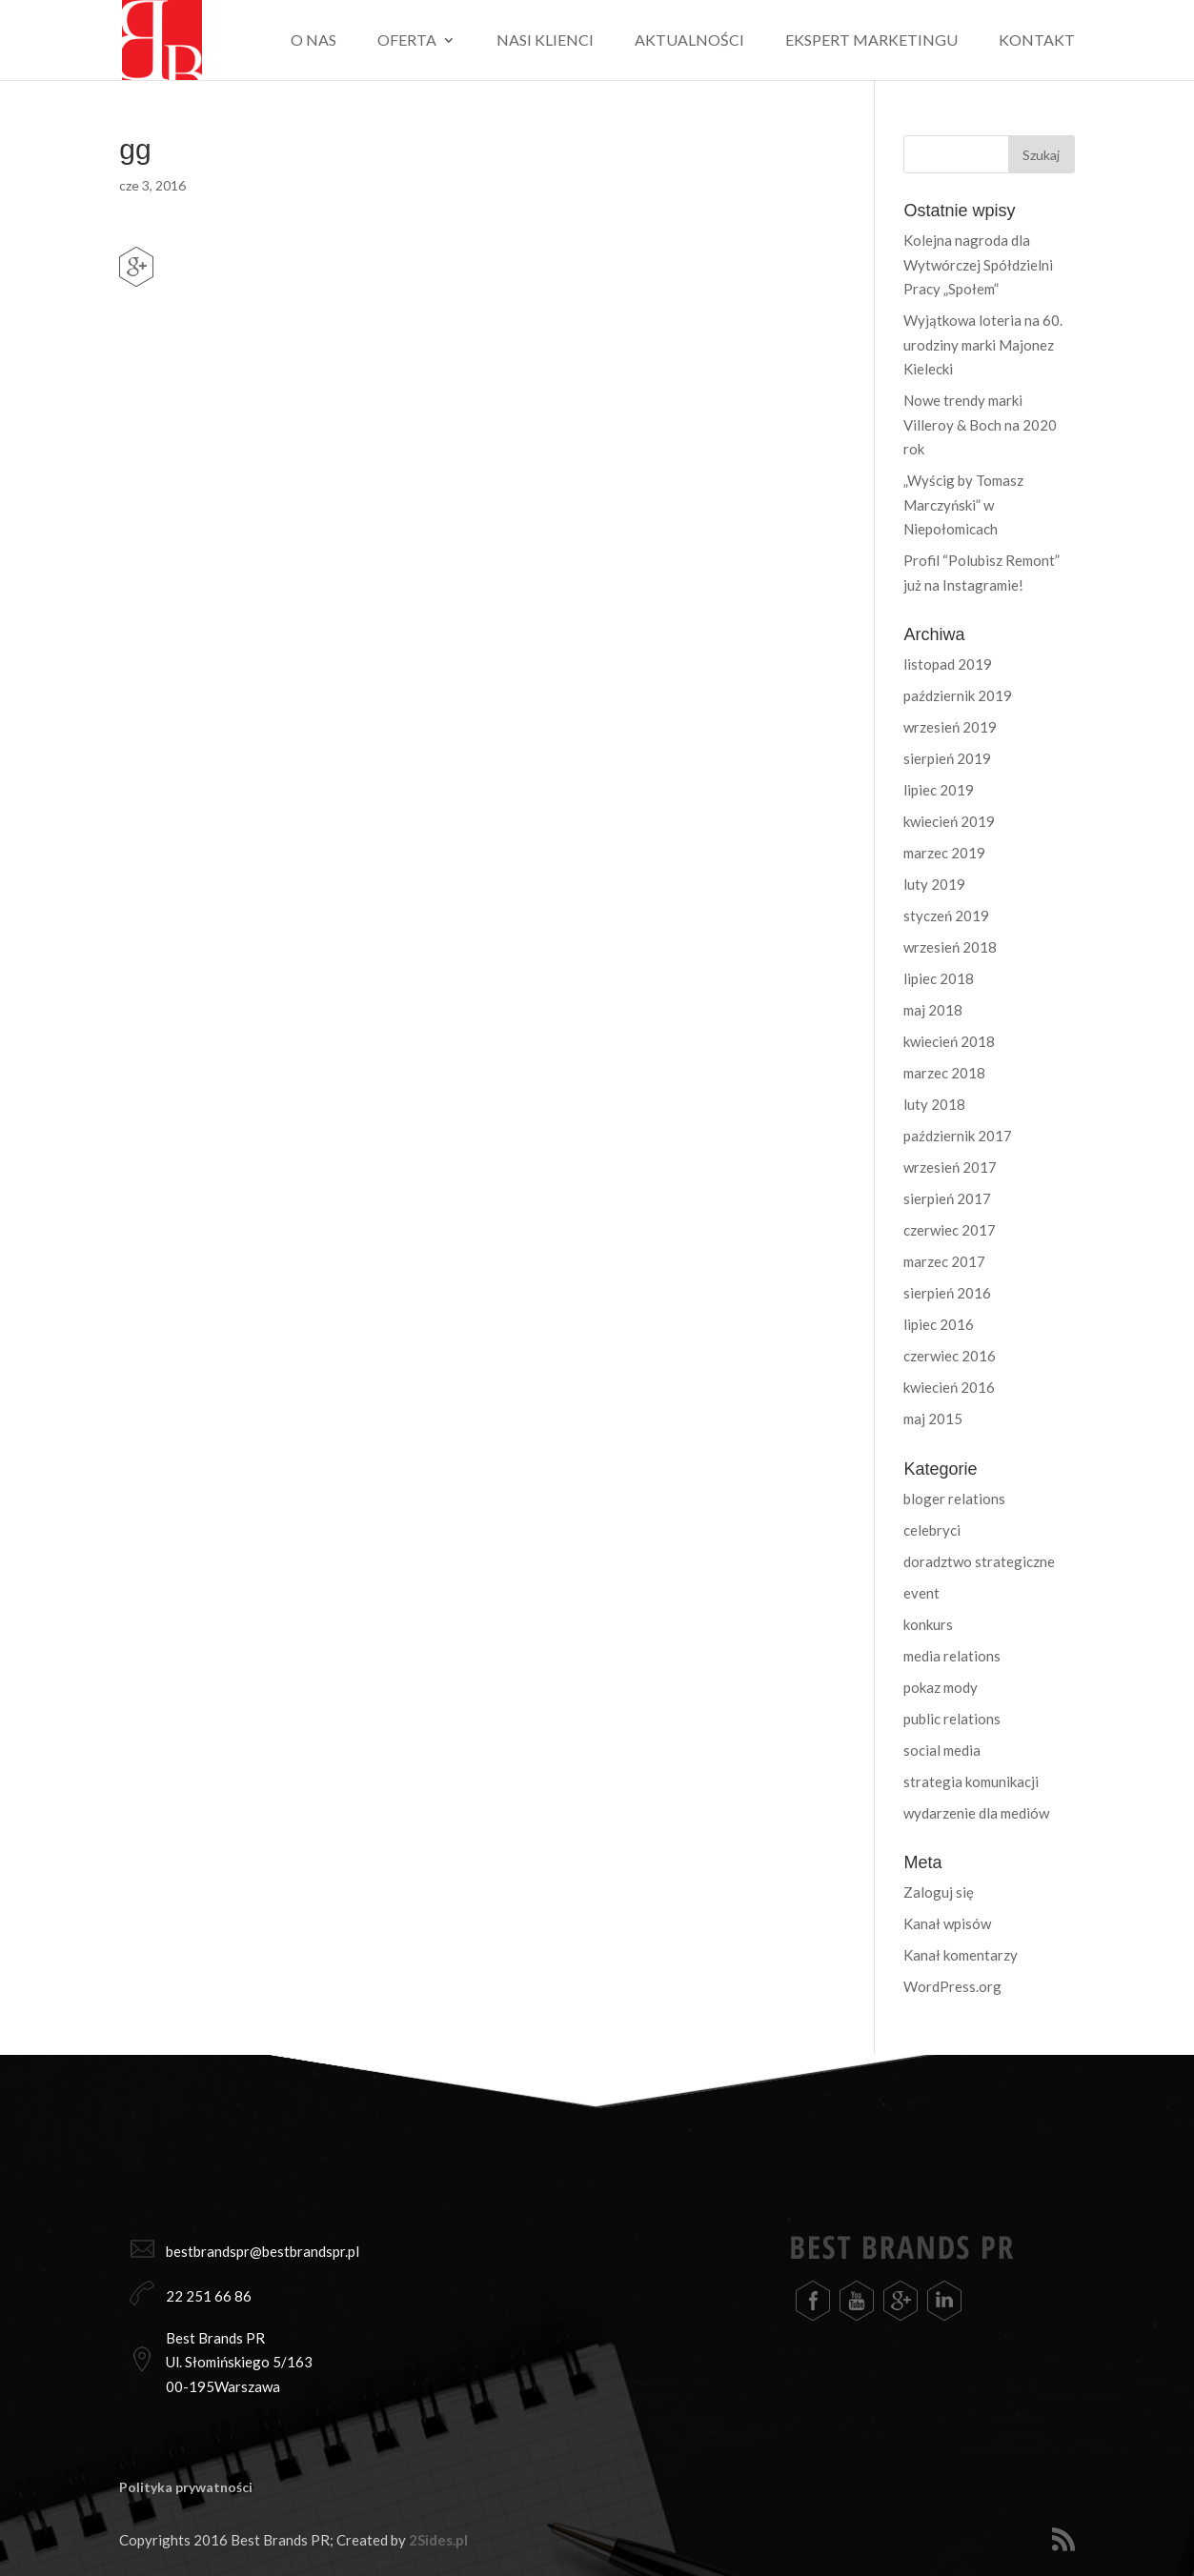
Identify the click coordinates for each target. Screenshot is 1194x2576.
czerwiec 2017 (949, 1229)
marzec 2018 (944, 1072)
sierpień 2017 (947, 1198)
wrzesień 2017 (950, 1167)
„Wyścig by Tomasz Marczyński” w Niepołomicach (963, 504)
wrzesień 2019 (950, 726)
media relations (952, 1655)
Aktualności (689, 41)
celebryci (932, 1530)
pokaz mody (940, 1687)
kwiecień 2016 (949, 1387)
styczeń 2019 (946, 915)
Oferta (406, 41)
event (921, 1592)
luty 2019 (934, 884)
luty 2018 (934, 1104)
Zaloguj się (938, 1892)
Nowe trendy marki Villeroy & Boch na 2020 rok (980, 424)
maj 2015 (932, 1418)
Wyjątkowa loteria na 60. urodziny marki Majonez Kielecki (982, 344)
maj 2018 (932, 1009)
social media (942, 1750)
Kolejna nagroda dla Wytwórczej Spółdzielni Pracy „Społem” (978, 264)
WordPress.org (952, 1986)
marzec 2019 (944, 852)
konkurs (928, 1624)
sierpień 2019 (947, 758)
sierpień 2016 (947, 1292)
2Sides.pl (438, 2539)
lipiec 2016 (938, 1324)
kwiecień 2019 (949, 821)
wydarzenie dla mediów (976, 1812)
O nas (313, 41)
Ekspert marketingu (871, 41)
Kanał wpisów (947, 1923)
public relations (952, 1718)
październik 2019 (957, 695)
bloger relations (954, 1498)
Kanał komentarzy (960, 1954)
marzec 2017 (944, 1261)
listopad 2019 (947, 664)
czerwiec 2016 (949, 1355)
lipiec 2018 (938, 978)
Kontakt (1037, 41)
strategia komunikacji (971, 1781)
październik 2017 (957, 1135)
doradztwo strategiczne (979, 1561)
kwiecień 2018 (949, 1041)
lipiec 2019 (938, 789)
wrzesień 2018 (950, 947)
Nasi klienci (545, 41)
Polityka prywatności (186, 2487)
